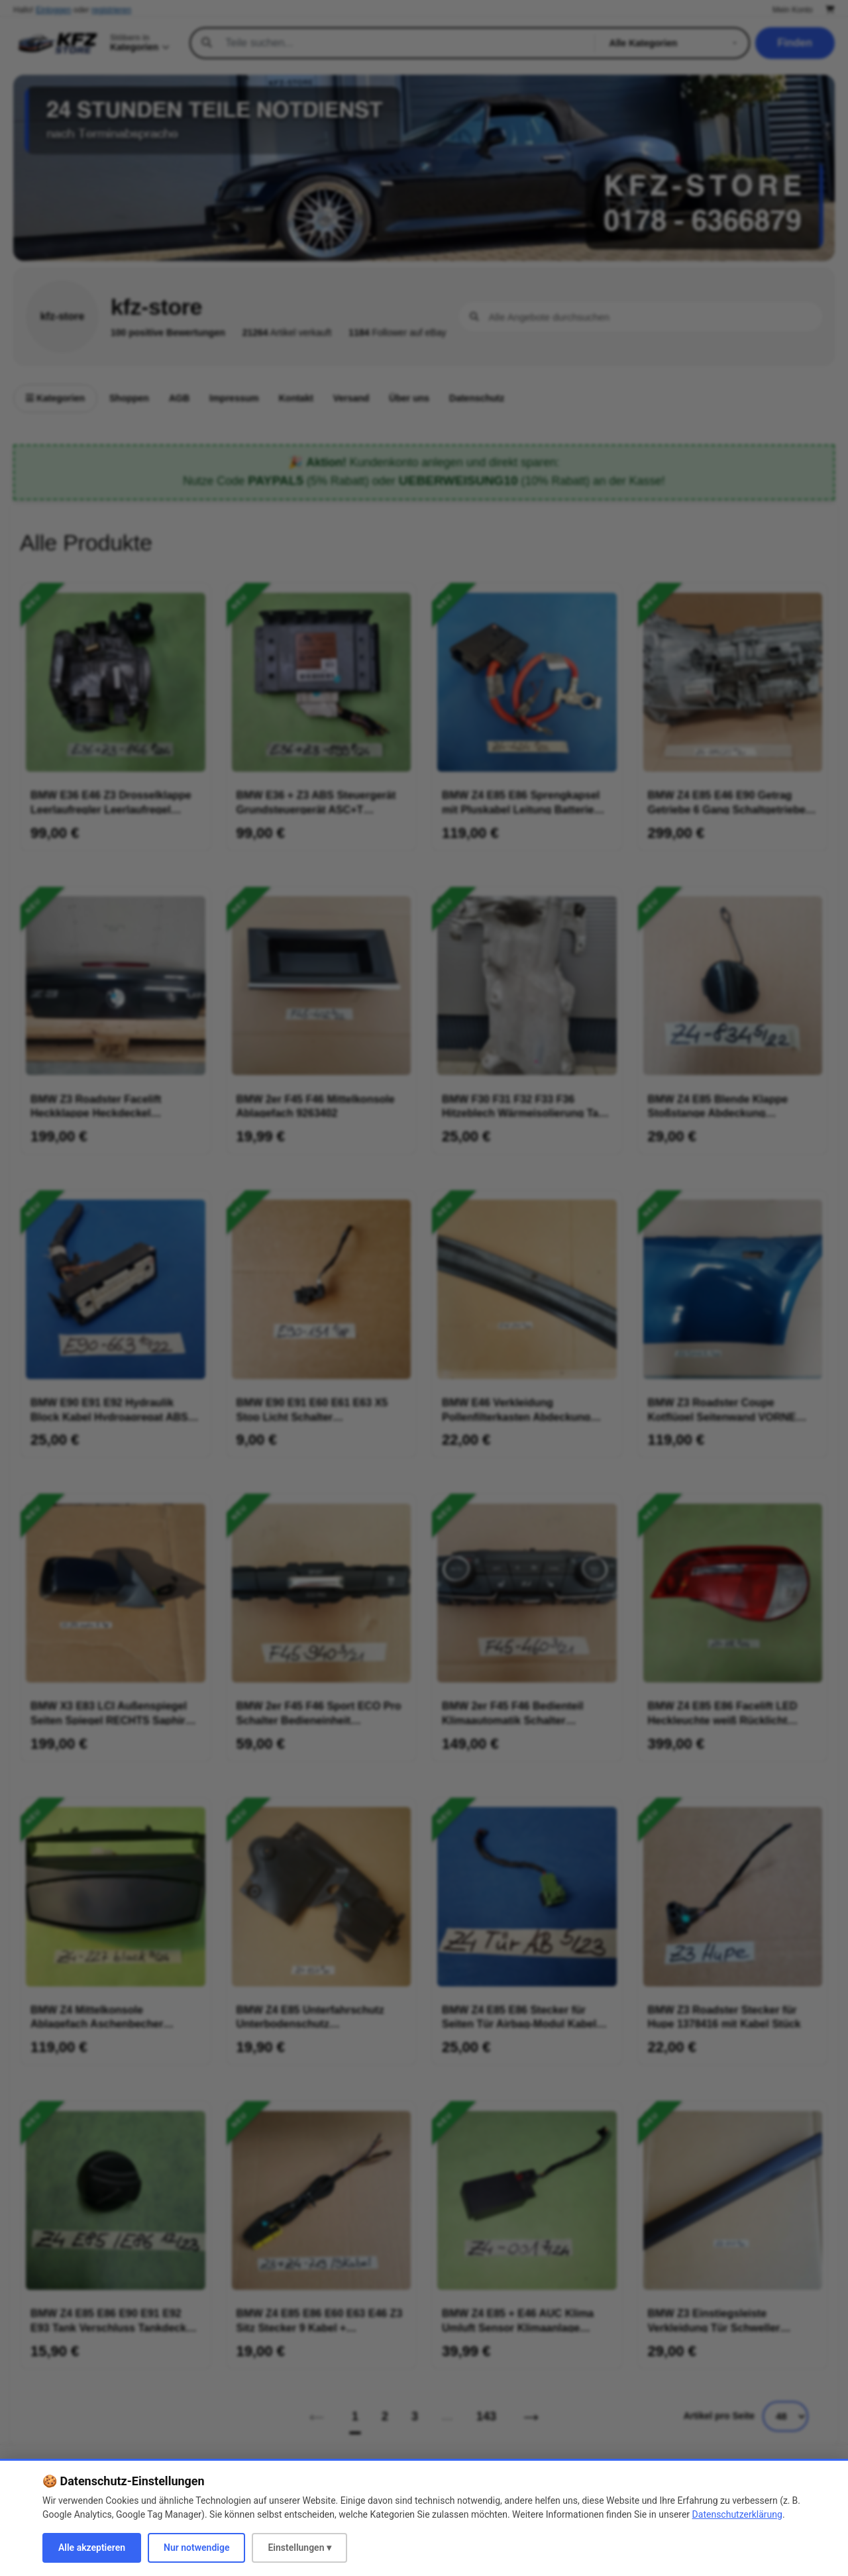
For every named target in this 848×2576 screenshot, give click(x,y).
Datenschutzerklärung (737, 2514)
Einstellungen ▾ (299, 2547)
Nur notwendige (196, 2547)
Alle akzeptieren (91, 2547)
